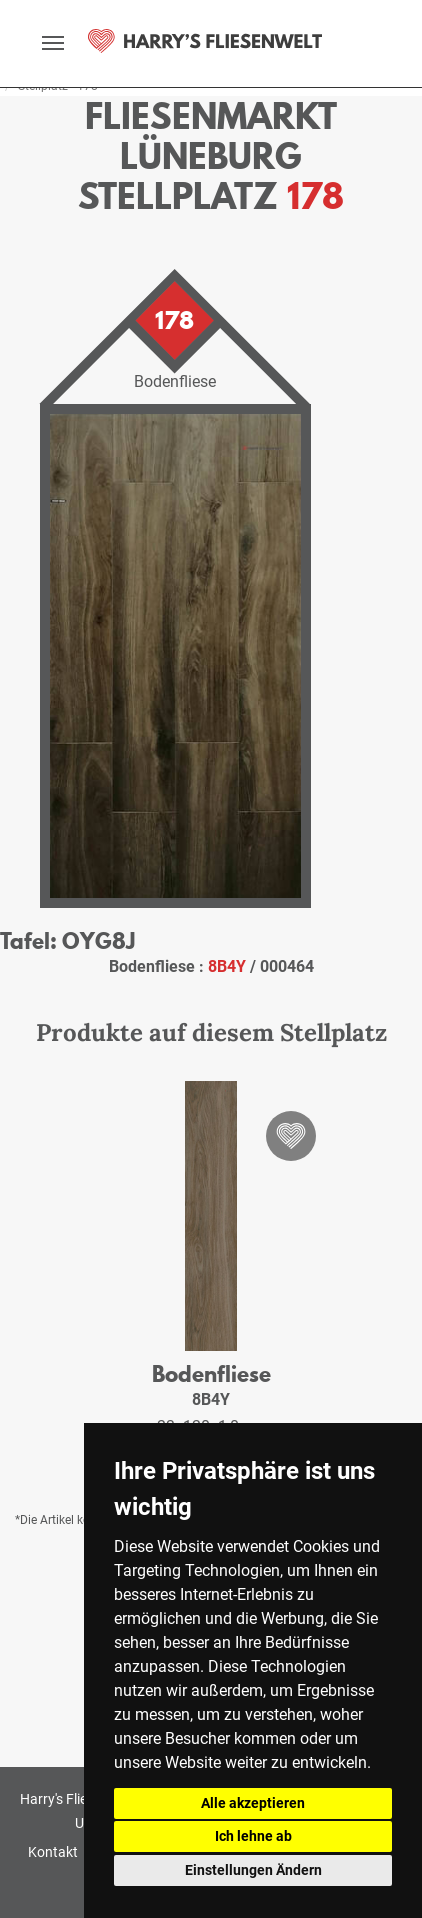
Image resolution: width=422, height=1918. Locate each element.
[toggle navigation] (53, 43)
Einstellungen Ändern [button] (253, 1870)
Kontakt (53, 1852)
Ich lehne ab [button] (253, 1836)
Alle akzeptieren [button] (253, 1803)
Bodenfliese (211, 1373)
